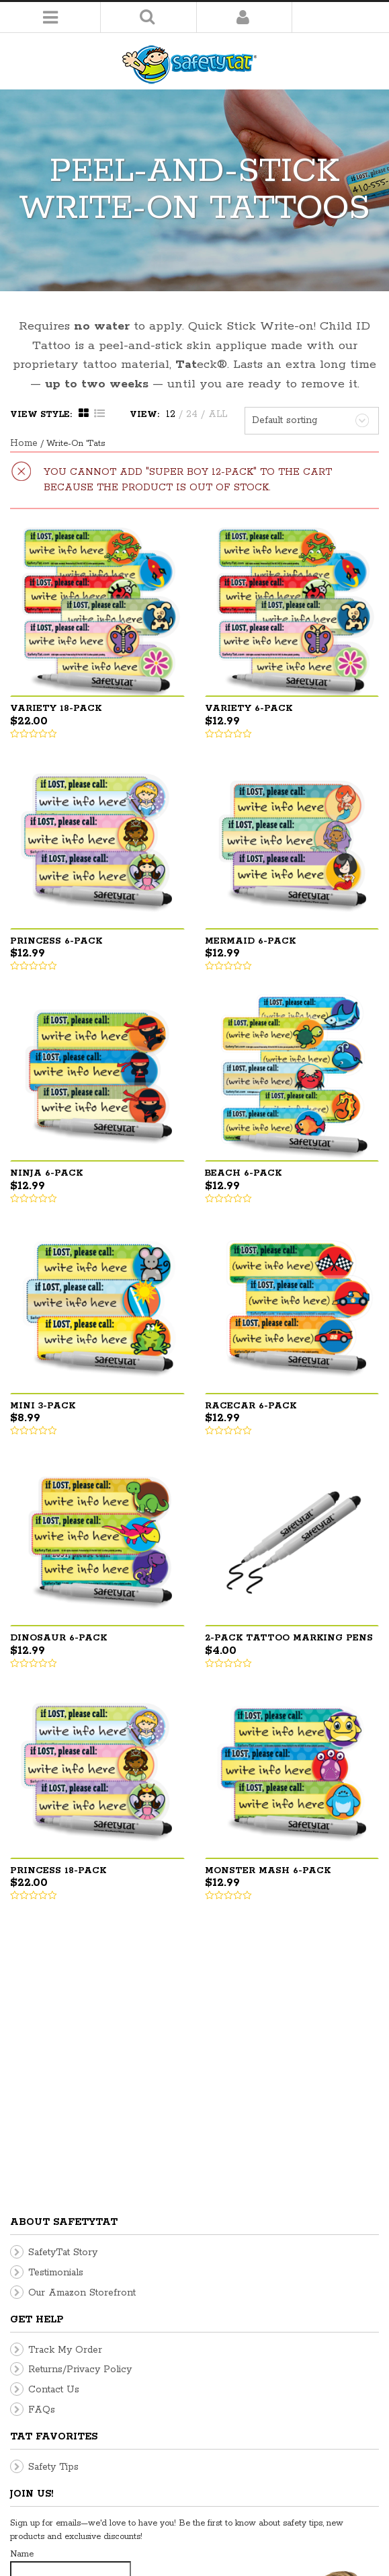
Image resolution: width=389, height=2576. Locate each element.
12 (170, 414)
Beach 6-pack (243, 1173)
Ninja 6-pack (46, 1173)
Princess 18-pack (58, 1871)
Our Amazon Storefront (82, 2036)
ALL (217, 414)
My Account (352, 2554)
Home (24, 443)
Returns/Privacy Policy (80, 2113)
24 (192, 414)
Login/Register (243, 17)
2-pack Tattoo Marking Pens (289, 1638)
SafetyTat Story (62, 1996)
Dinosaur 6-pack (58, 1638)
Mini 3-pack (42, 1406)
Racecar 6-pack (250, 1406)
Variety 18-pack (55, 708)
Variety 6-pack (248, 708)
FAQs (41, 2153)
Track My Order (65, 2093)
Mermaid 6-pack (250, 941)
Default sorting (284, 420)
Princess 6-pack (56, 941)
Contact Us (53, 2133)
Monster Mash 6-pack (268, 1871)
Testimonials (55, 2016)
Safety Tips (53, 2210)
